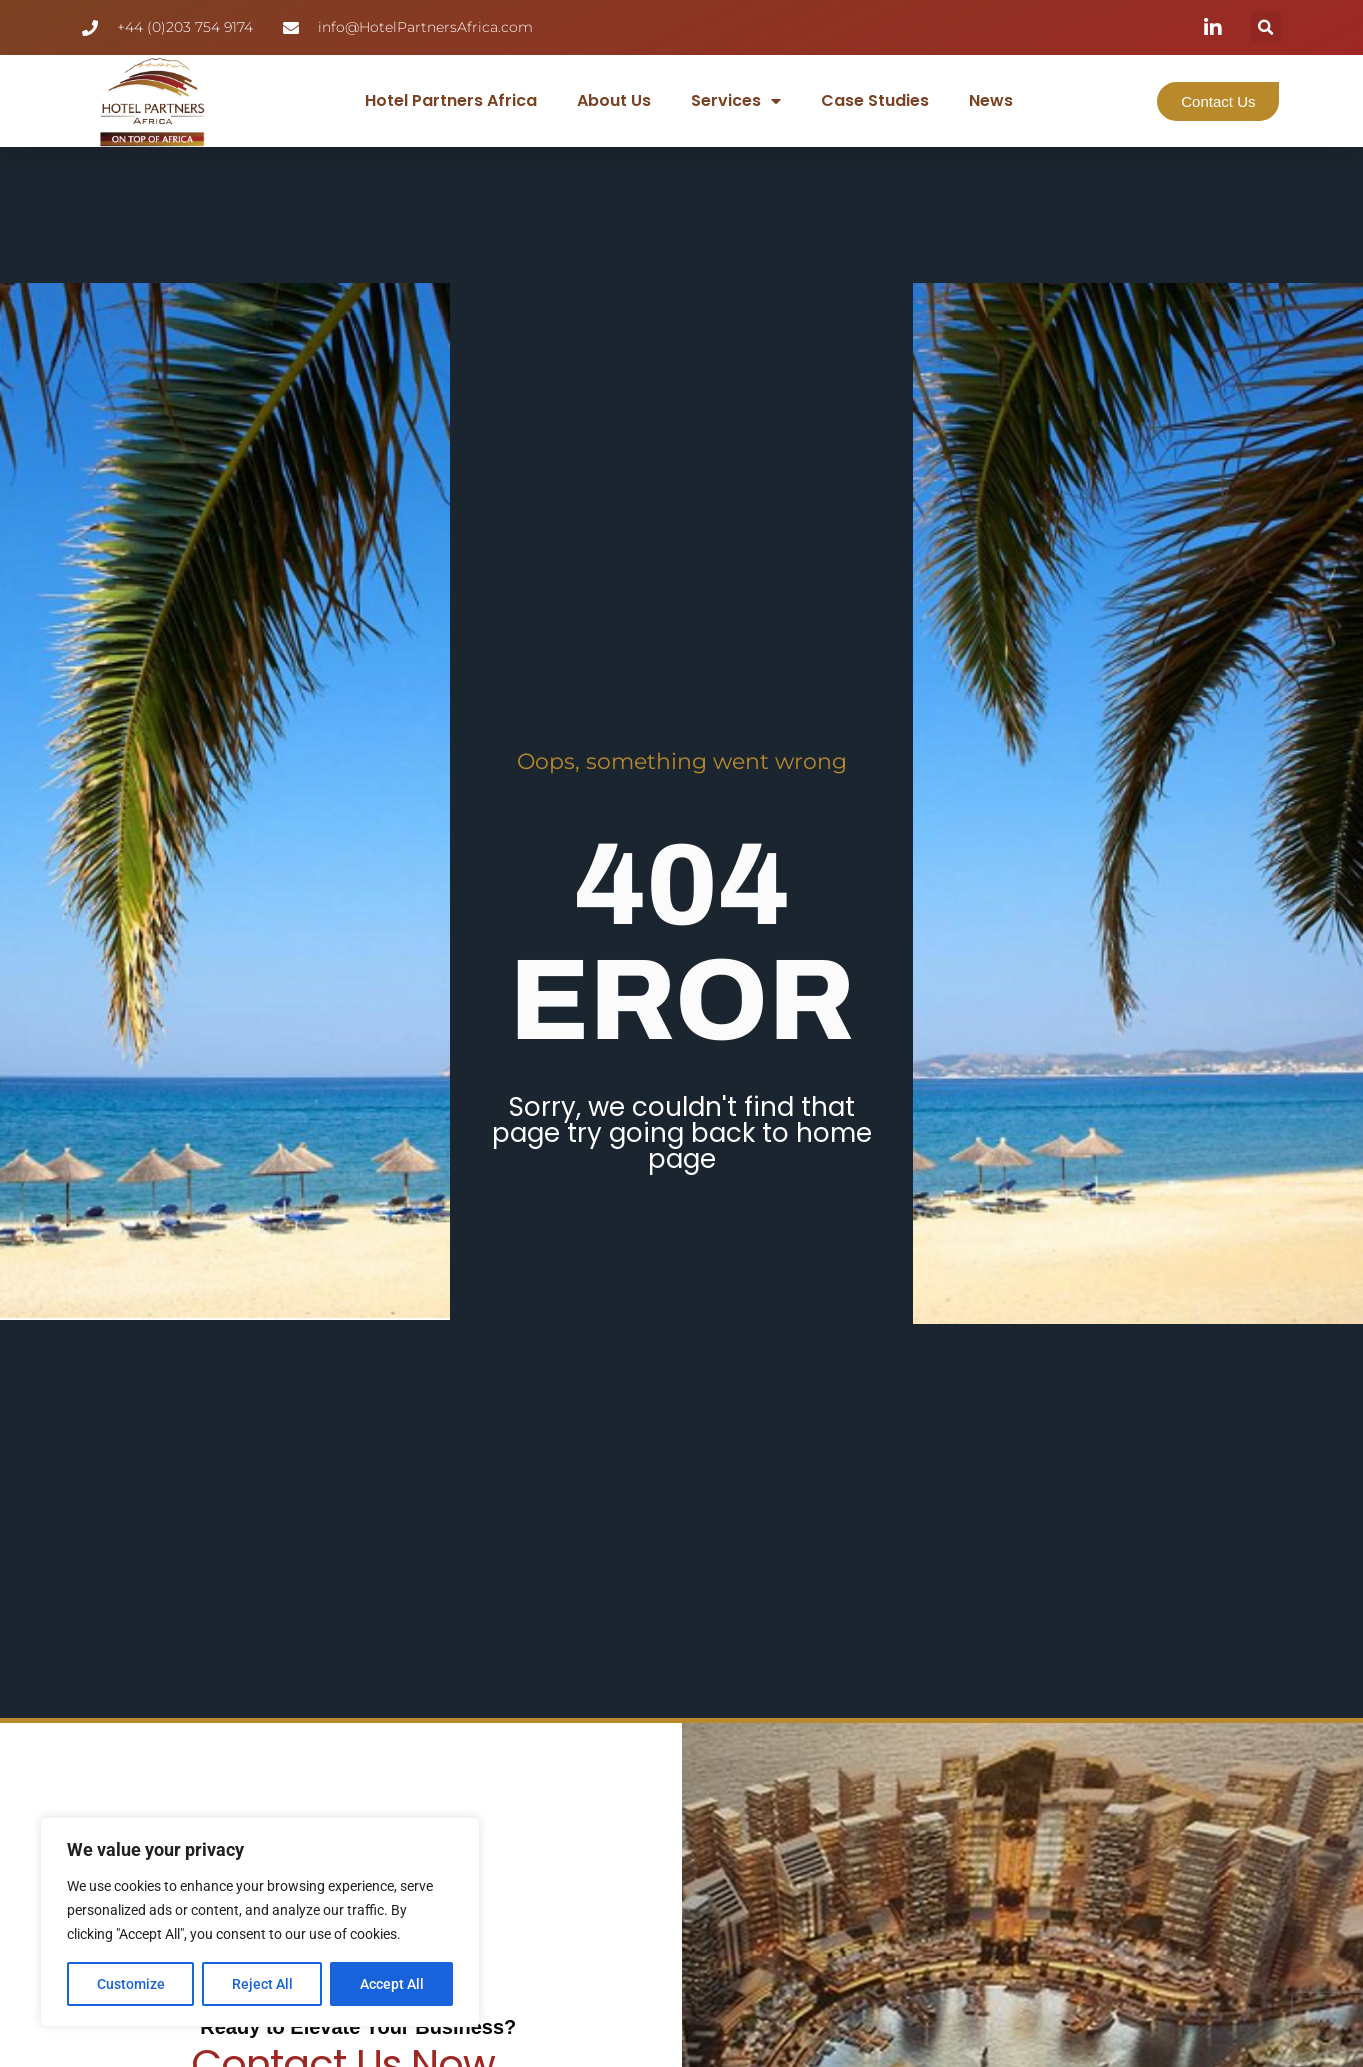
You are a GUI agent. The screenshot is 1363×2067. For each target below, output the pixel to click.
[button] (1266, 27)
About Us (614, 100)
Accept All (392, 1984)
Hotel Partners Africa (451, 100)
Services (736, 101)
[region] (260, 1922)
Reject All (262, 1984)
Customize (131, 1984)
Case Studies (875, 100)
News (991, 100)
